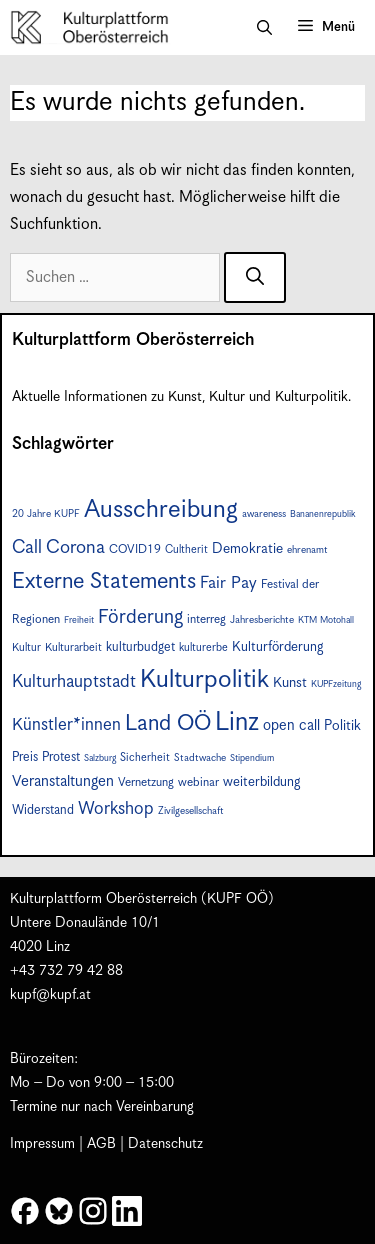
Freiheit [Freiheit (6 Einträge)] (79, 620)
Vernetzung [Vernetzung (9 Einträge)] (146, 782)
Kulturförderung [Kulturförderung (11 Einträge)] (277, 647)
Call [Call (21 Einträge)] (27, 547)
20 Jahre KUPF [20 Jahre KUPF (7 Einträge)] (46, 514)
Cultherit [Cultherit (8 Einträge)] (186, 549)
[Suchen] (255, 277)
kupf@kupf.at (50, 995)
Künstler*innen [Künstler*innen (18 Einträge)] (66, 725)
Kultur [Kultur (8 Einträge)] (26, 647)
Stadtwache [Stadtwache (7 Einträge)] (200, 758)
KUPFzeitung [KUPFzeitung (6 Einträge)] (336, 684)
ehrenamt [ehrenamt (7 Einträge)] (307, 550)
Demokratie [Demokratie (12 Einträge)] (247, 549)
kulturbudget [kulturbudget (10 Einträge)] (140, 647)
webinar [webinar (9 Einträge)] (198, 782)
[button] (264, 28)
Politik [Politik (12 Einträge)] (342, 726)
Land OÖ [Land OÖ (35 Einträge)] (168, 723)
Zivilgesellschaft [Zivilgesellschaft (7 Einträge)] (191, 811)
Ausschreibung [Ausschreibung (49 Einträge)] (161, 510)
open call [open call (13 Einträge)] (291, 725)
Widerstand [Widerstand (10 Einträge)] (43, 810)
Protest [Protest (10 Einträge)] (61, 757)
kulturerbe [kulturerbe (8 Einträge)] (203, 647)
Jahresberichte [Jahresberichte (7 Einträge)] (262, 620)
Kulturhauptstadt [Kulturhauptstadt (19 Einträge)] (74, 682)
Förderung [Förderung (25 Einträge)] (140, 617)
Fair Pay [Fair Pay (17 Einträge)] (228, 583)
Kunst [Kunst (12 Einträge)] (290, 683)
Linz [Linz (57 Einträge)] (237, 722)
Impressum (42, 1144)
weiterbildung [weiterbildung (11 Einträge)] (261, 782)
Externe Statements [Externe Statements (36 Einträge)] (104, 581)
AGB (101, 1144)
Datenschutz (165, 1144)
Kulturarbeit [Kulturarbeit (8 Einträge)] (73, 647)
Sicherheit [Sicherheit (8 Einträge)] (145, 757)
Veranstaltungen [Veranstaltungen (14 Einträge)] (63, 781)
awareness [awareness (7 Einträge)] (264, 514)
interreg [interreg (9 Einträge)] (206, 619)
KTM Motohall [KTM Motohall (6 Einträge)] (326, 620)
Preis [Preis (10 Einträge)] (25, 757)
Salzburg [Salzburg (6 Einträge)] (100, 758)
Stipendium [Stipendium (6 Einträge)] (252, 758)
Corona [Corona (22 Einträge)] (75, 547)
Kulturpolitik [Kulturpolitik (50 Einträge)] (204, 680)
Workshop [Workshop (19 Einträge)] (116, 809)
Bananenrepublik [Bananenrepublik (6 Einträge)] (322, 514)
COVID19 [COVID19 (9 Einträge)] (135, 549)
